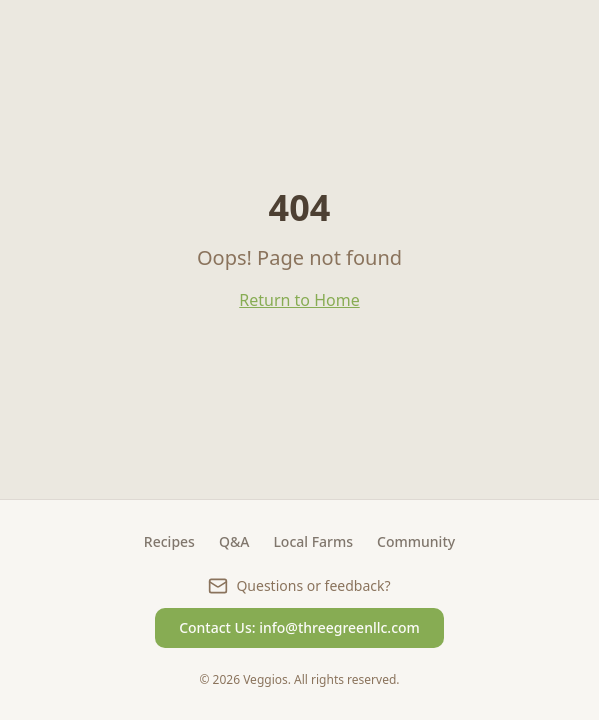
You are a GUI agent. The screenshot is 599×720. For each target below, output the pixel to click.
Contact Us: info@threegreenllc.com (299, 627)
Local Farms (313, 541)
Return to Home (299, 300)
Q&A (234, 541)
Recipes (169, 541)
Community (416, 541)
